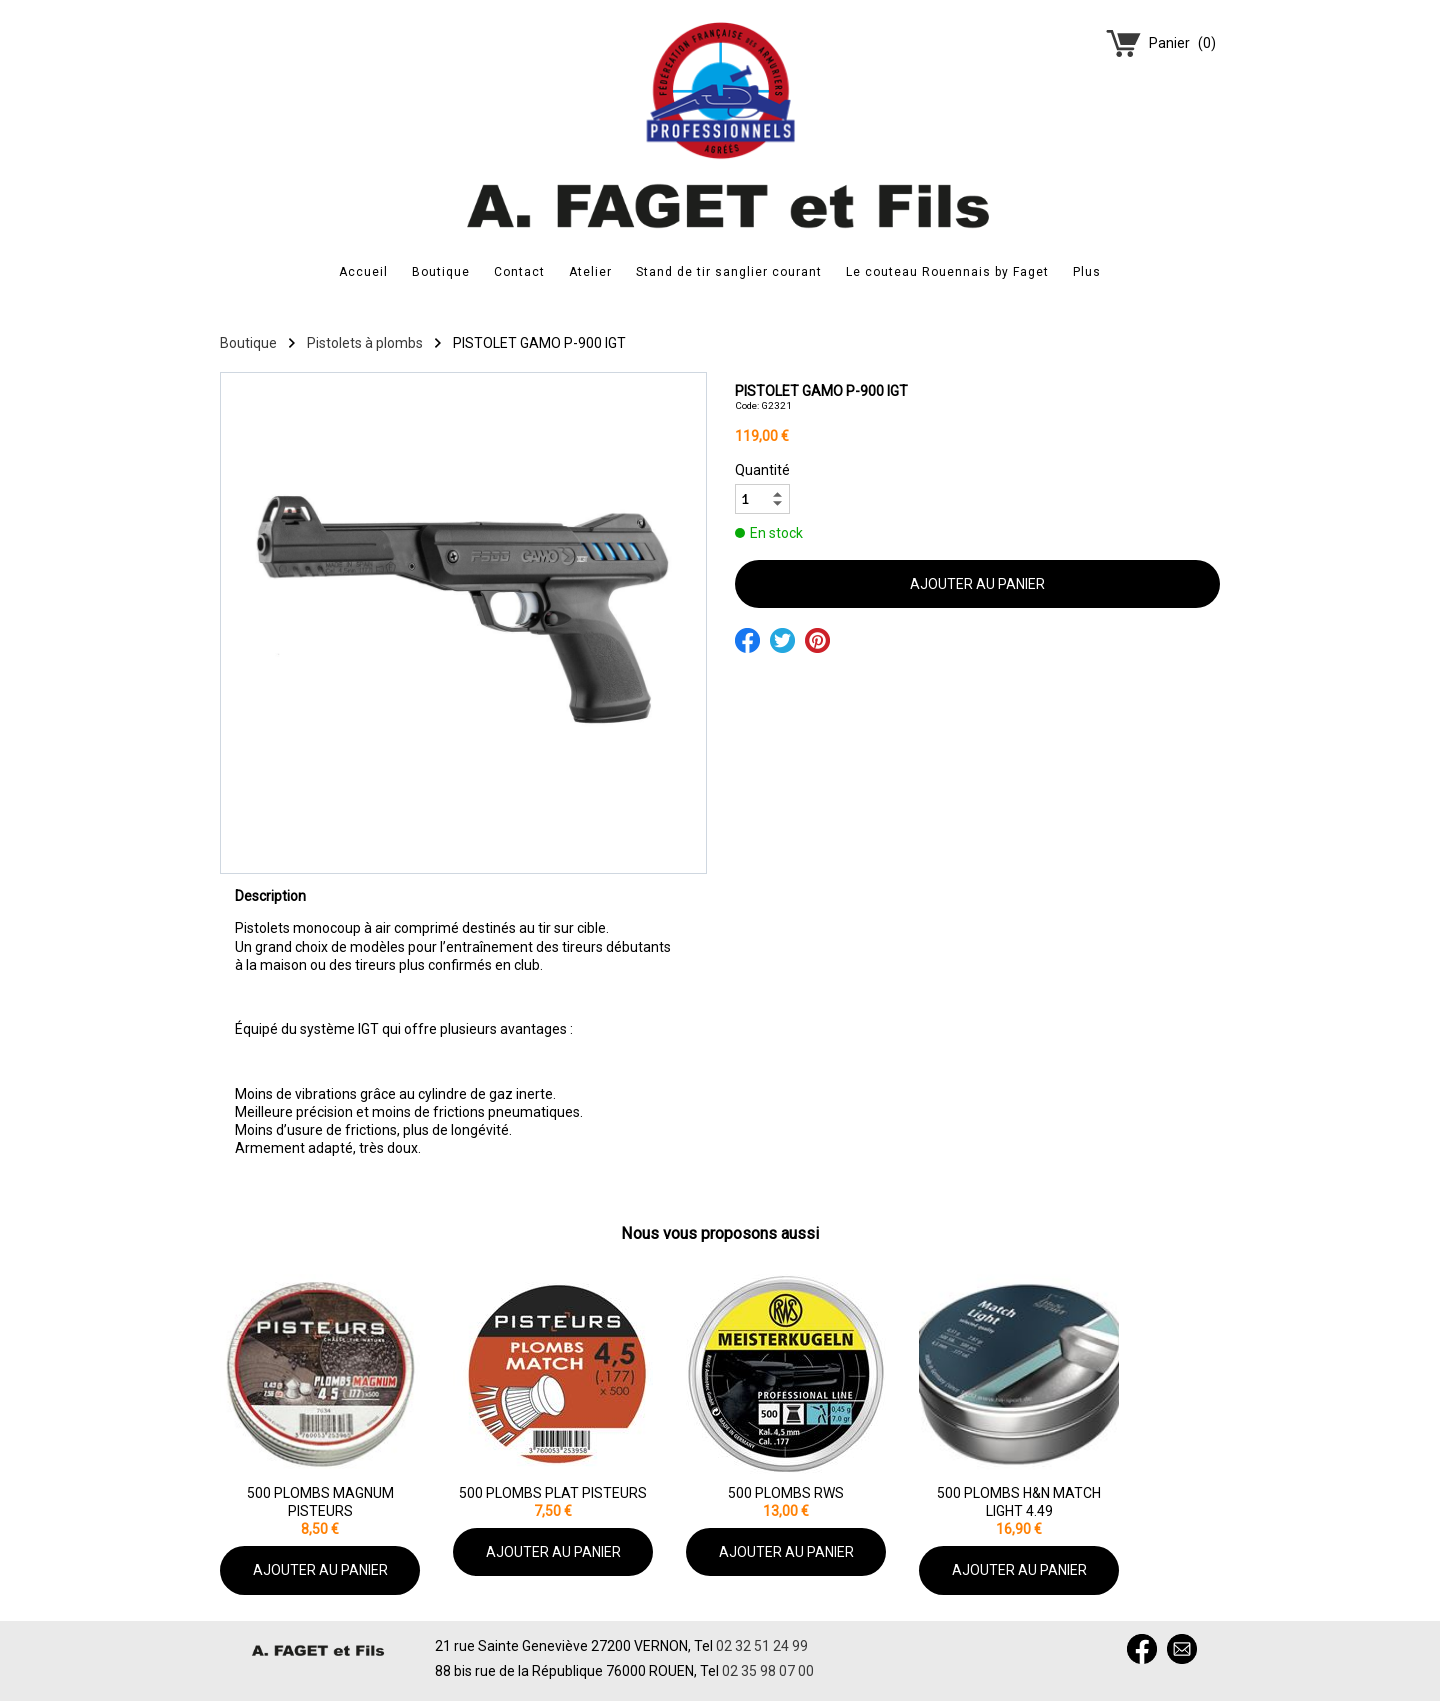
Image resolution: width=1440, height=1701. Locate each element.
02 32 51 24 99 (762, 1646)
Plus (1087, 272)
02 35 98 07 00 (768, 1671)
